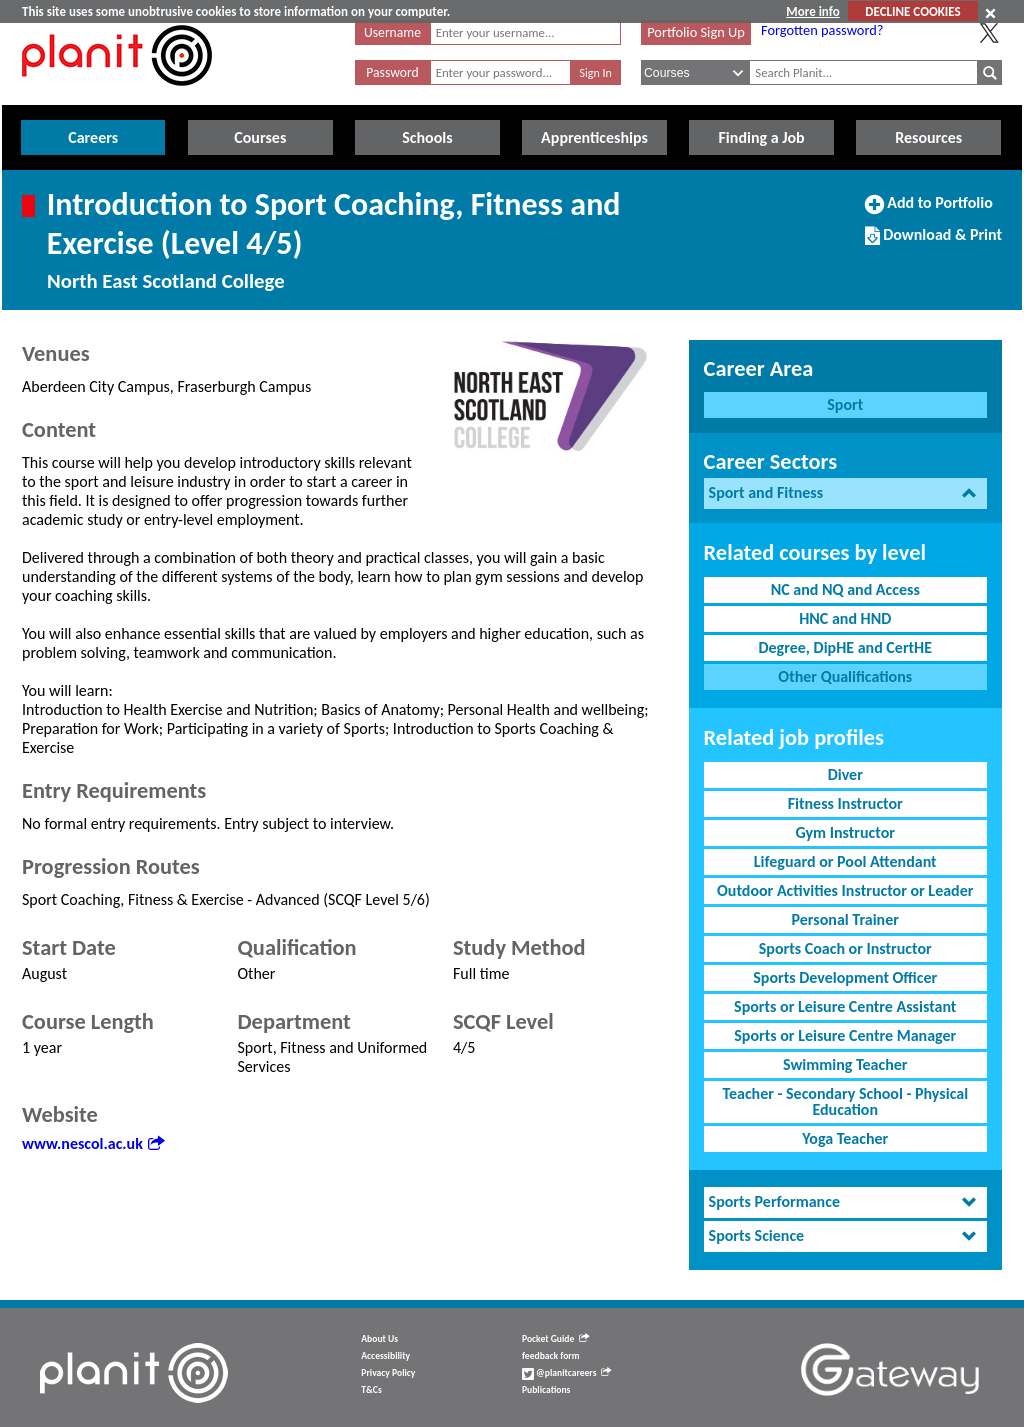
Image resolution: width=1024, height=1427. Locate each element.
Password (392, 72)
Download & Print (933, 243)
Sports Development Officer (845, 977)
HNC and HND (845, 618)
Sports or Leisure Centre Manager (845, 1035)
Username (392, 32)
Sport (845, 404)
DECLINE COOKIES (912, 11)
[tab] (845, 493)
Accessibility (385, 1356)
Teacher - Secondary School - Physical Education (845, 1101)
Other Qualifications (845, 676)
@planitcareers (567, 1373)
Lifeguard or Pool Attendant (845, 861)
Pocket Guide (555, 1339)
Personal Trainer (845, 919)
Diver (845, 774)
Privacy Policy (388, 1373)
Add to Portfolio (929, 211)
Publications (546, 1390)
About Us (379, 1339)
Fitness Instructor (845, 803)
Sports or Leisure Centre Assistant (845, 1006)
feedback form (551, 1356)
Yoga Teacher (845, 1138)
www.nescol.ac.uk (93, 1143)
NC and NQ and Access (845, 589)
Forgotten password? (822, 30)
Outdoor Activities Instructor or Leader (845, 890)
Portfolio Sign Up (696, 32)
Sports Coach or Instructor (845, 948)
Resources (928, 137)
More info (812, 11)
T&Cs (371, 1390)
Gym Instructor (845, 832)
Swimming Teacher (845, 1064)
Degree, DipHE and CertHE (845, 647)
